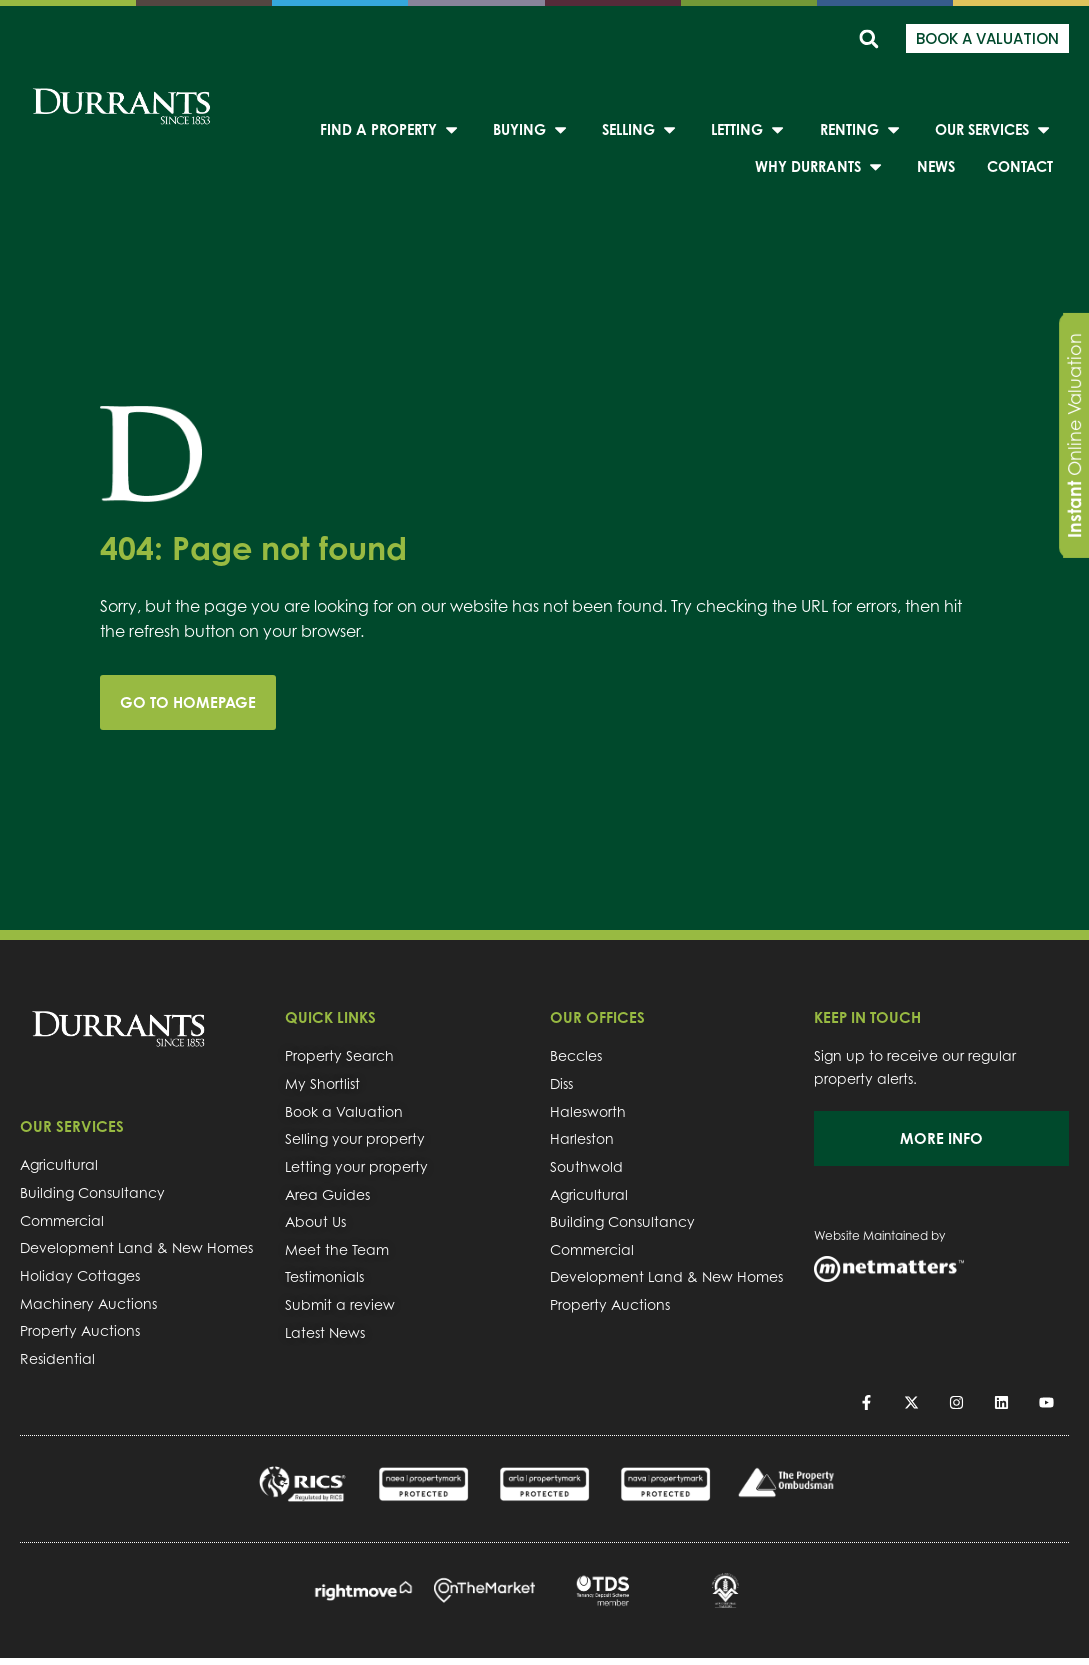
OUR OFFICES (597, 1017)
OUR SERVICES (72, 1126)
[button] (868, 38)
